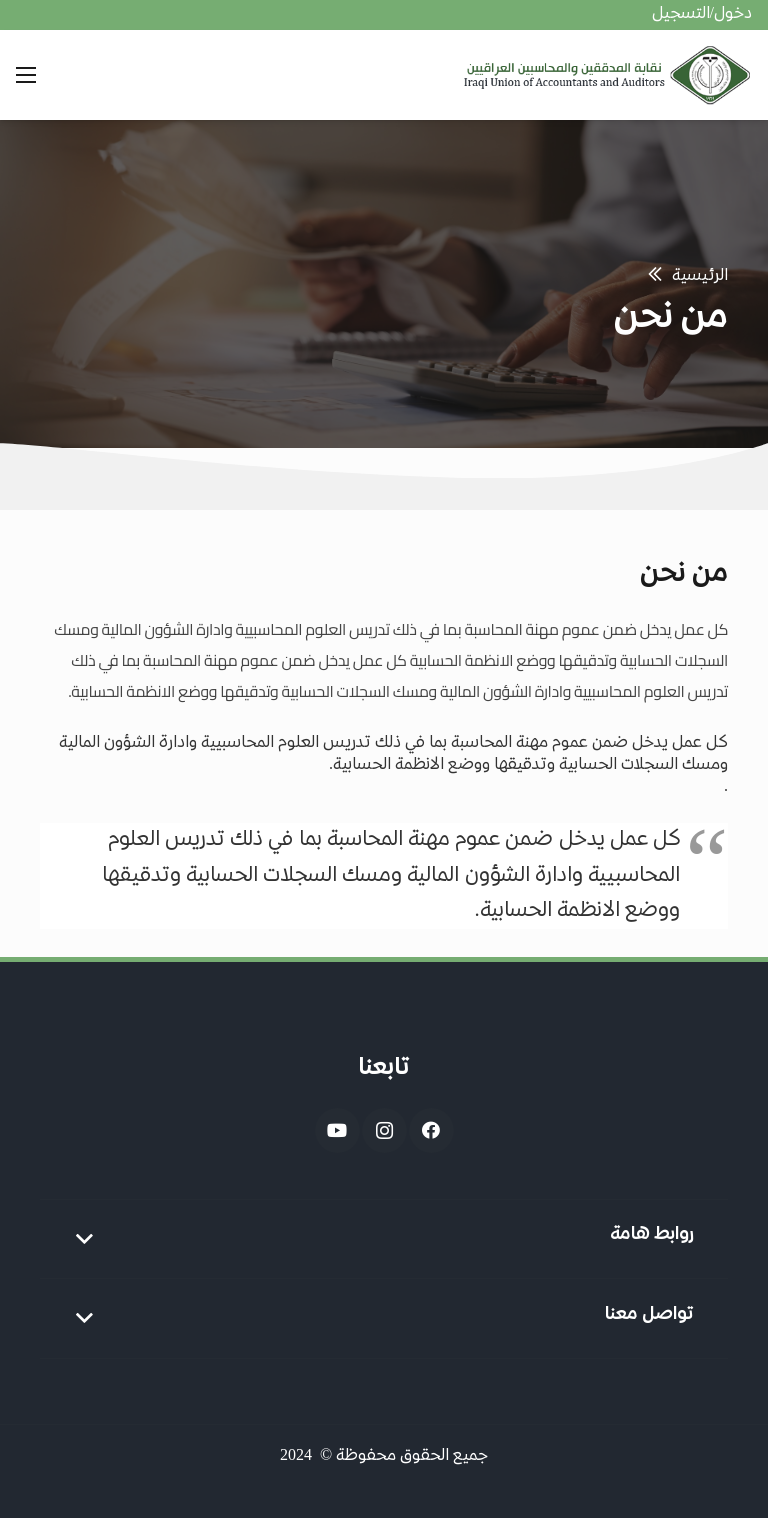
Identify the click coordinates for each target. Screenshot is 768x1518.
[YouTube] (337, 1130)
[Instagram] (384, 1130)
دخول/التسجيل (702, 14)
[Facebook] (431, 1130)
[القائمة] (26, 75)
